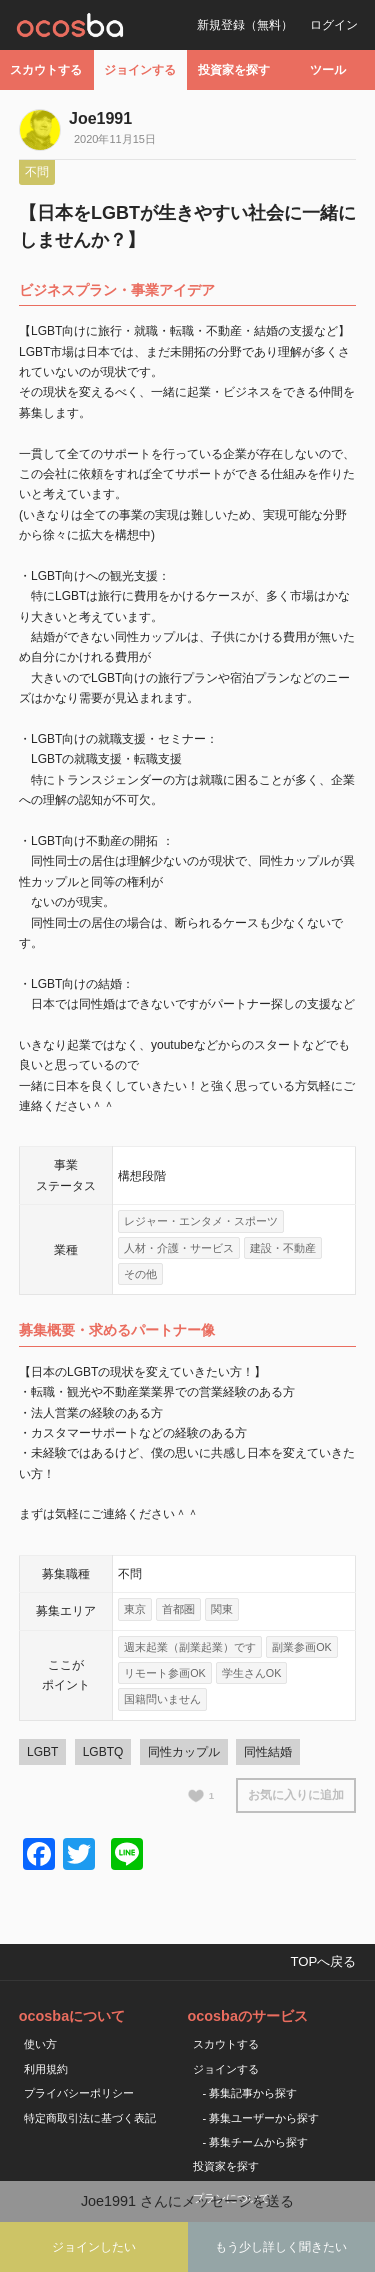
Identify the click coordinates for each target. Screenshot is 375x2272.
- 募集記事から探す (250, 2093)
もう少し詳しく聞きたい (281, 2247)
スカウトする (46, 70)
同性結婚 (268, 1752)
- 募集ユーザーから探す (261, 2118)
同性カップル (184, 1752)
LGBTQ (103, 1752)
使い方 (40, 2044)
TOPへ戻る (323, 1961)
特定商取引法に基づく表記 (90, 2118)
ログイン (334, 25)
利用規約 (46, 2069)
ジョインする (140, 70)
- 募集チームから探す (256, 2142)
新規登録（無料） (245, 25)
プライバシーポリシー (79, 2093)
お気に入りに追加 (296, 1795)
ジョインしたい (94, 2247)
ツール (328, 70)
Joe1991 (100, 118)
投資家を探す (234, 70)
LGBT (42, 1752)
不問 (37, 172)
